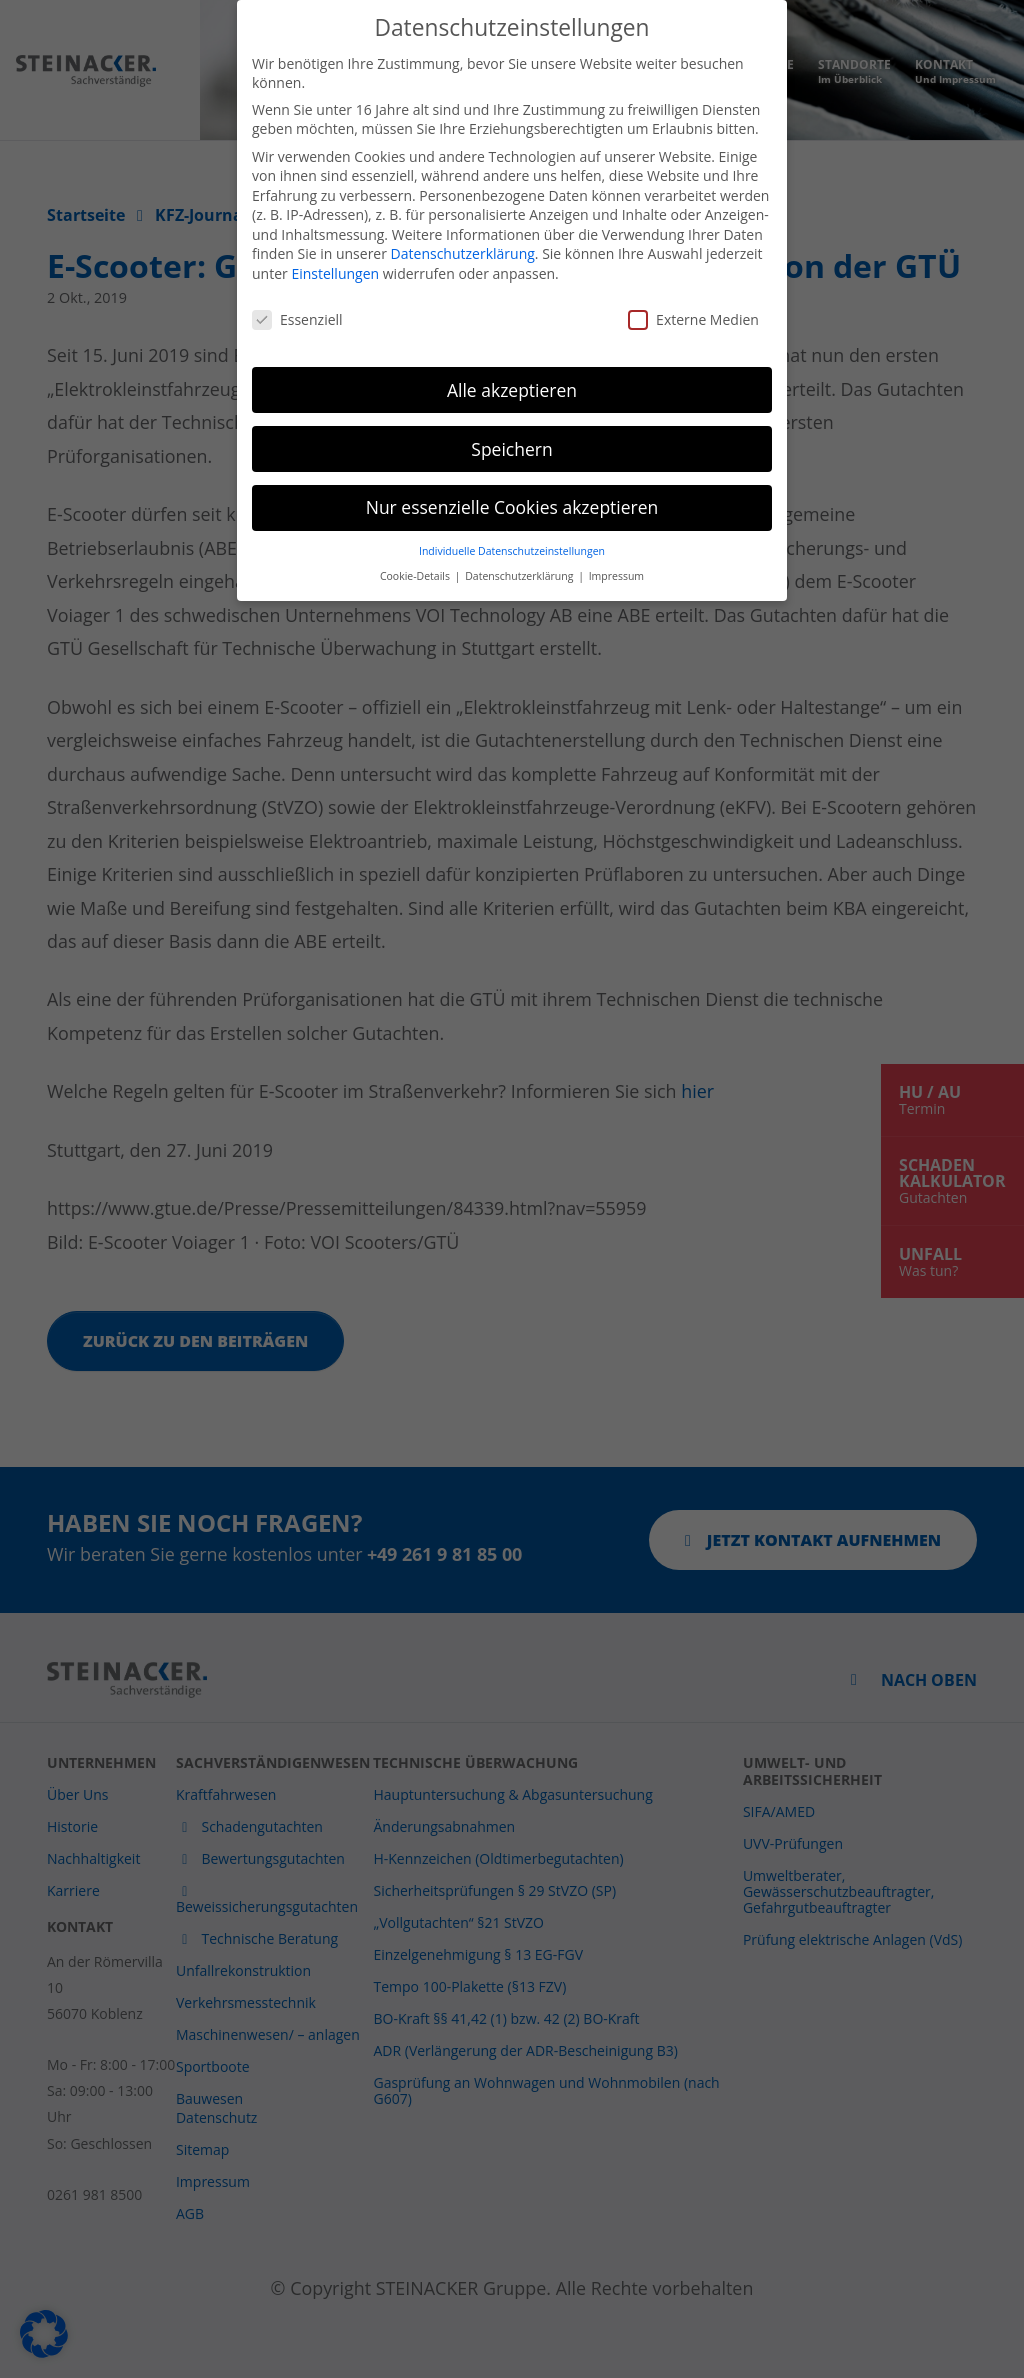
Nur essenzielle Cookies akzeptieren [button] (512, 487)
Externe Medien (693, 298)
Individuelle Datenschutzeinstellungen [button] (512, 531)
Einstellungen (335, 253)
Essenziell (297, 298)
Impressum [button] (616, 555)
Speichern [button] (511, 428)
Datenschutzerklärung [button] (520, 555)
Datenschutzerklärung (463, 233)
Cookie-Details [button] (416, 555)
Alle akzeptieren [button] (512, 369)
